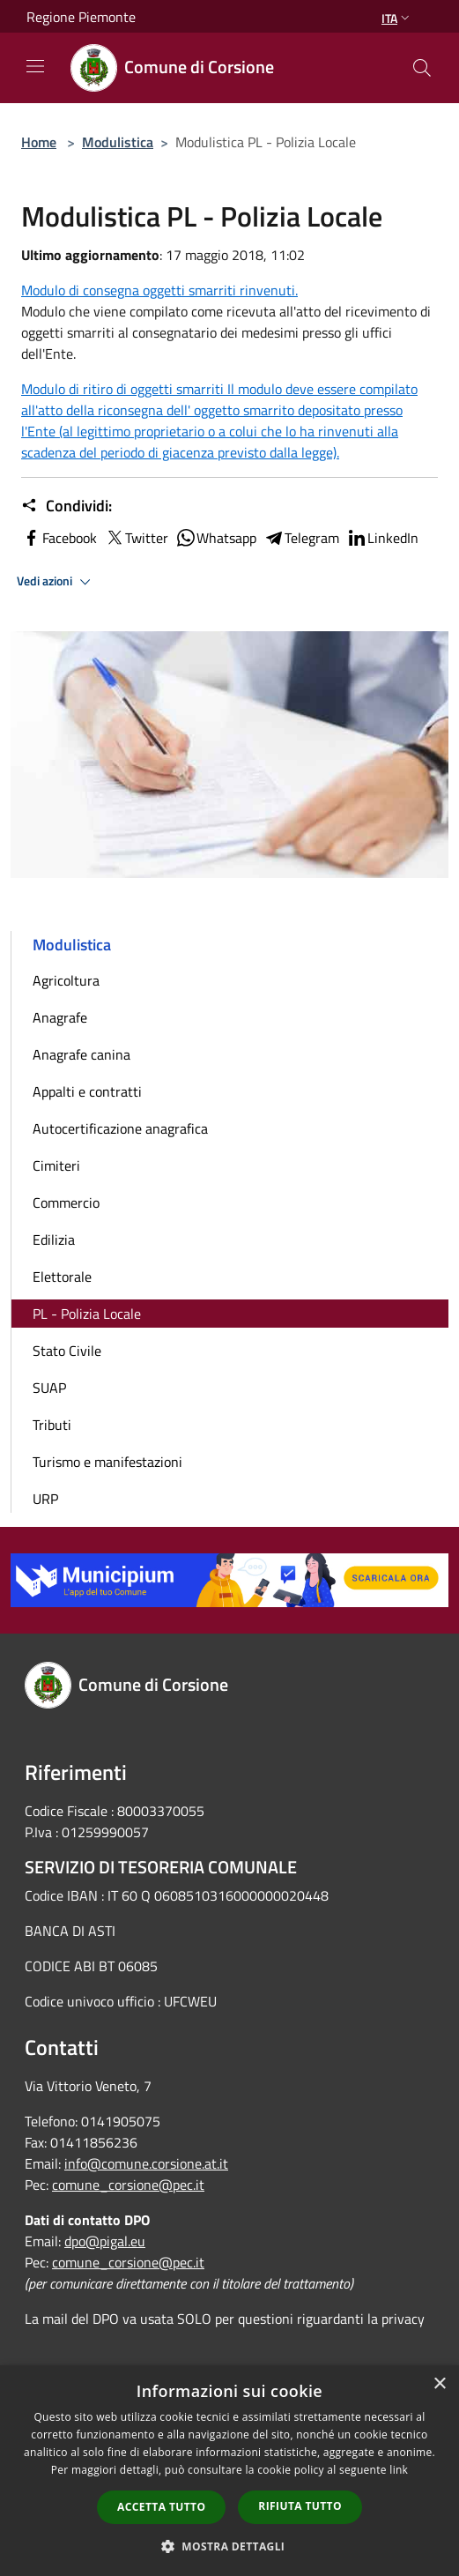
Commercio (66, 1202)
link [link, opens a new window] (398, 2469)
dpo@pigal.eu (104, 2241)
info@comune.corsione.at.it (146, 2163)
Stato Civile (67, 1350)
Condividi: (66, 506)
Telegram (301, 537)
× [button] (439, 2384)
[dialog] (229, 2470)
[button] (229, 2546)
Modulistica (117, 142)
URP (45, 1498)
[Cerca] (422, 67)
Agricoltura (66, 980)
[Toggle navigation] (35, 66)
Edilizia (54, 1239)
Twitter (136, 537)
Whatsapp (215, 537)
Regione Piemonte (81, 16)
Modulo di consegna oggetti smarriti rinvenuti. (159, 290)
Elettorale (62, 1276)
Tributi (52, 1424)
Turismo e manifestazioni (107, 1461)
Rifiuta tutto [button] (300, 2505)
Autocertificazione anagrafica (120, 1128)
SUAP (49, 1387)
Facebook (59, 537)
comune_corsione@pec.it (128, 2184)
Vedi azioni (56, 581)
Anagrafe (60, 1017)
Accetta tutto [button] (161, 2506)
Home (38, 142)
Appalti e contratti (87, 1091)
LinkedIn (382, 537)
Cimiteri (56, 1165)
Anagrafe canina (81, 1054)
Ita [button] (397, 18)
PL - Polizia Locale (87, 1313)
